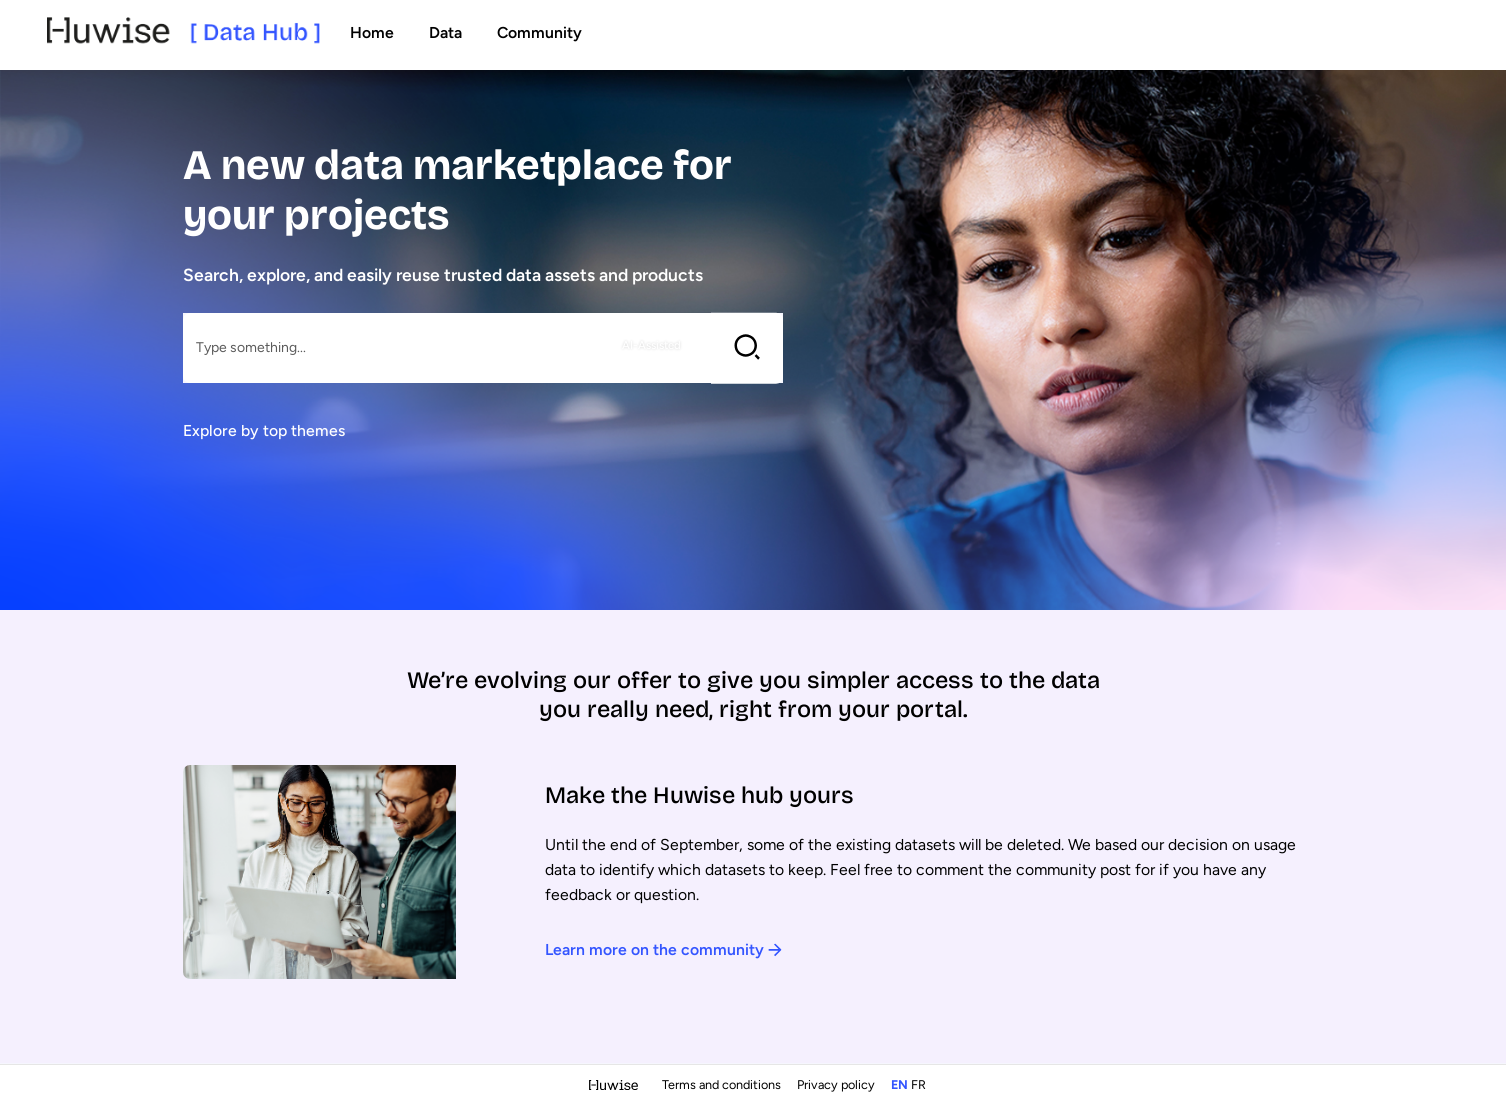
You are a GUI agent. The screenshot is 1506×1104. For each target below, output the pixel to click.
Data (445, 32)
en (899, 1084)
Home (372, 32)
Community (539, 32)
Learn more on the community (663, 949)
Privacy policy (837, 1084)
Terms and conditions (723, 1084)
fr (918, 1084)
